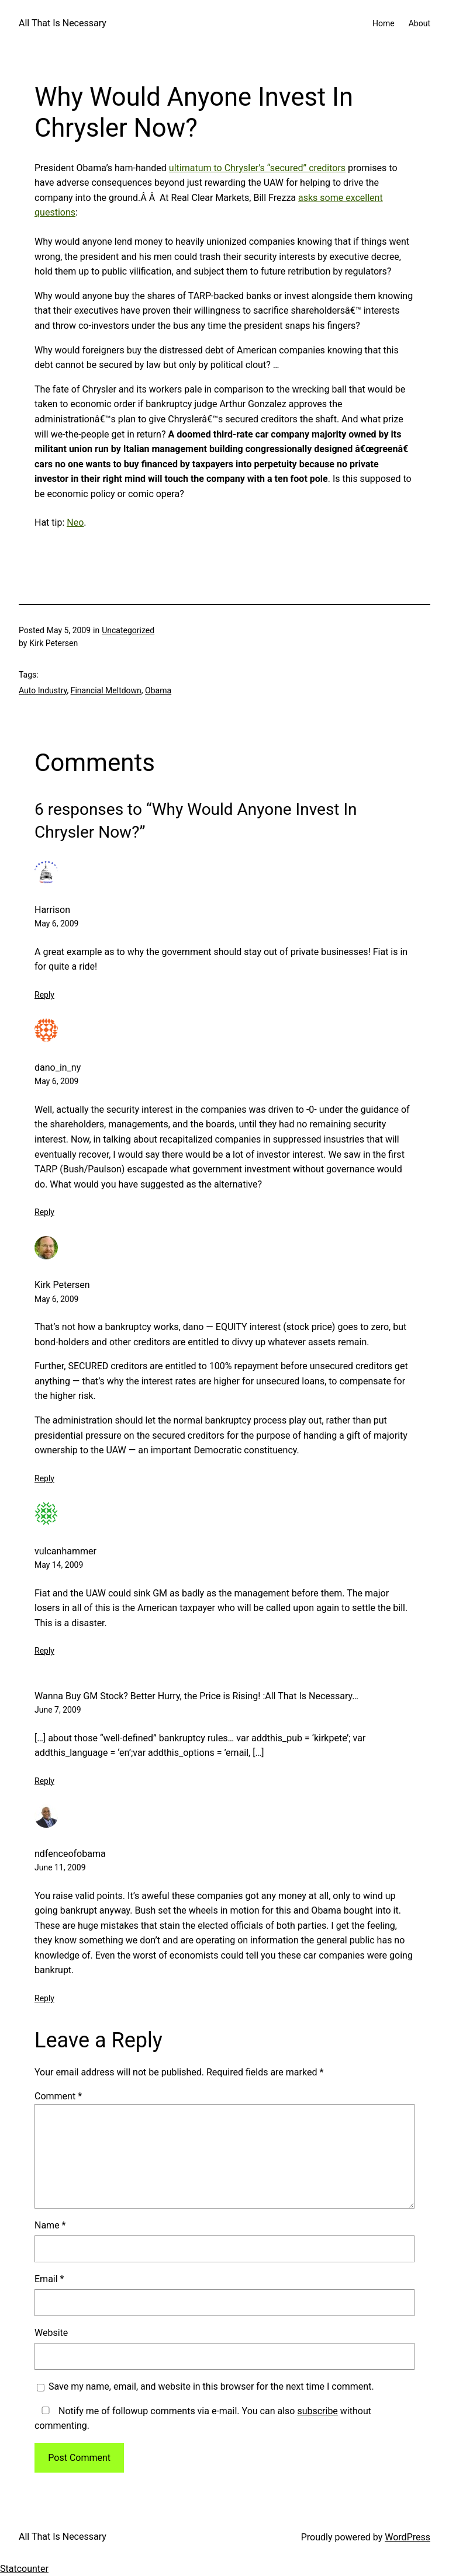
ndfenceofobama (70, 1853)
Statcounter (24, 2568)
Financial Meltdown (106, 690)
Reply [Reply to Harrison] (44, 994)
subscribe (317, 2411)
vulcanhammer (65, 1551)
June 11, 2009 (60, 1867)
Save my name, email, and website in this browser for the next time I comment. (211, 2386)
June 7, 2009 (57, 1709)
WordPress (407, 2537)
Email (49, 2279)
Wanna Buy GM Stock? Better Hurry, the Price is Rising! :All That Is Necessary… (196, 1696)
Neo (75, 522)
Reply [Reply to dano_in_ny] (44, 1212)
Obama (158, 690)
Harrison (52, 909)
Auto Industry (43, 690)
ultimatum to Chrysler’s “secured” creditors (257, 167)
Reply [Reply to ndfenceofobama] (44, 1998)
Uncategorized (128, 630)
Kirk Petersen (62, 1284)
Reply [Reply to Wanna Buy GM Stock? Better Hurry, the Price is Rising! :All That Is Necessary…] (44, 1781)
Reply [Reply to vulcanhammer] (44, 1650)
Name (50, 2225)
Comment (58, 2096)
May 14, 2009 (58, 1565)
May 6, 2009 (56, 923)
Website (51, 2332)
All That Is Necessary (62, 23)
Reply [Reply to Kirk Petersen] (44, 1478)
